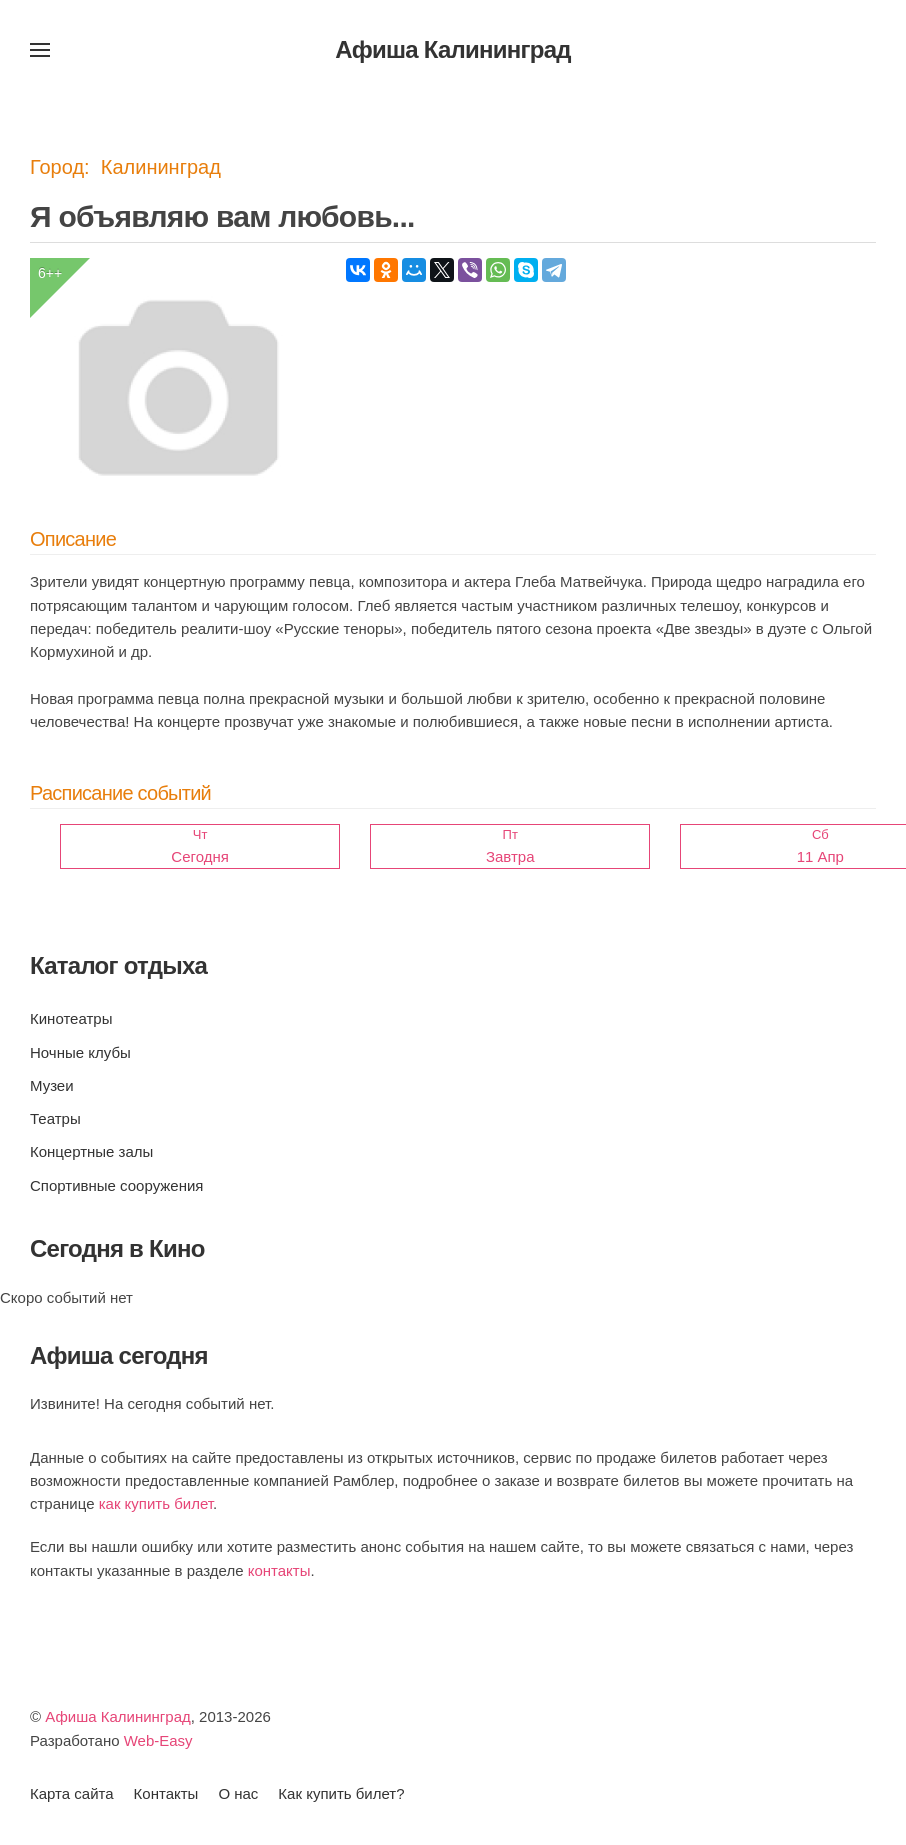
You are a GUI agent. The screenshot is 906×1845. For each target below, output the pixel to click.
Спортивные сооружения (116, 1185)
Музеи (52, 1085)
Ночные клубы (80, 1052)
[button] (40, 50)
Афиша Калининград (118, 1716)
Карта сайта (72, 1793)
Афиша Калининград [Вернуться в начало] (453, 49)
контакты (279, 1570)
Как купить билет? (341, 1793)
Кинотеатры (71, 1018)
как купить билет (156, 1503)
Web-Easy (158, 1740)
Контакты (166, 1793)
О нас (238, 1793)
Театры (55, 1118)
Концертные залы (91, 1151)
